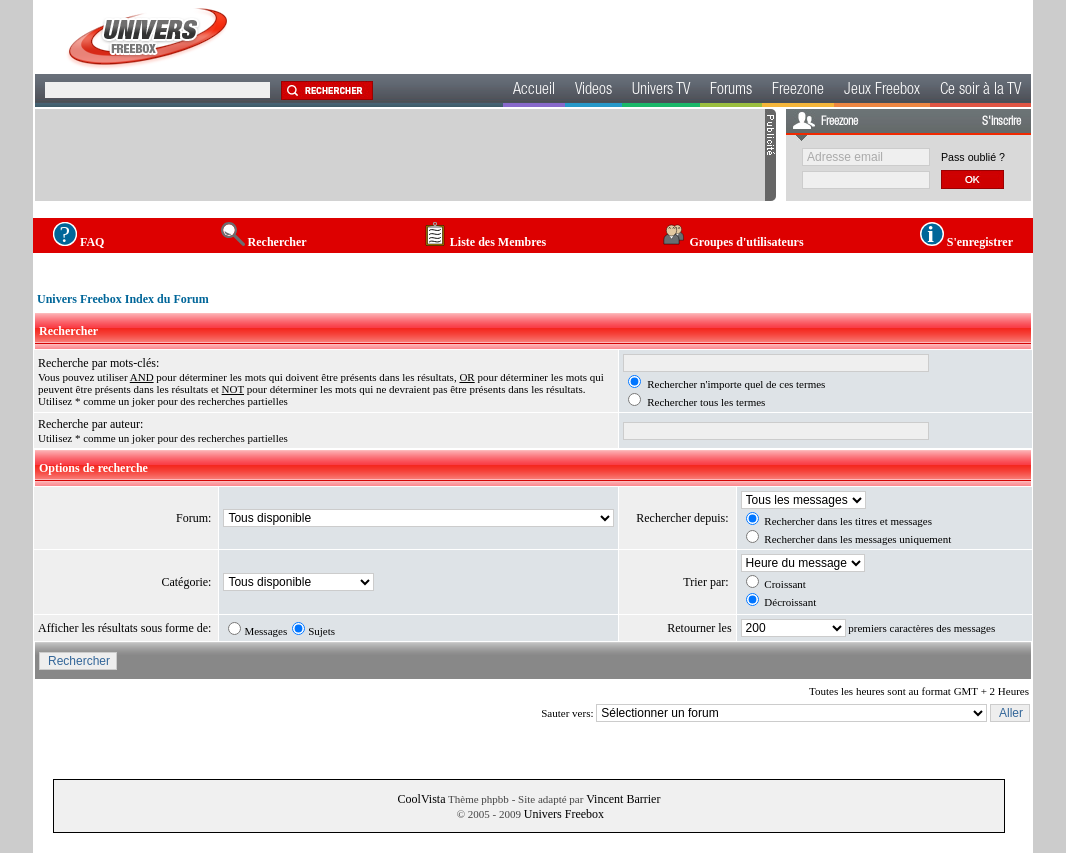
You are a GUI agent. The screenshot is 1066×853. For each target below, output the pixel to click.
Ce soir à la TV (980, 91)
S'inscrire (1001, 122)
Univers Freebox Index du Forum (123, 299)
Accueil (534, 91)
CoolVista (422, 799)
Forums (731, 91)
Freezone (798, 91)
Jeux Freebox (882, 91)
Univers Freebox (564, 814)
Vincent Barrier (623, 799)
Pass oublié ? (973, 157)
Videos (593, 91)
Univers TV (661, 91)
